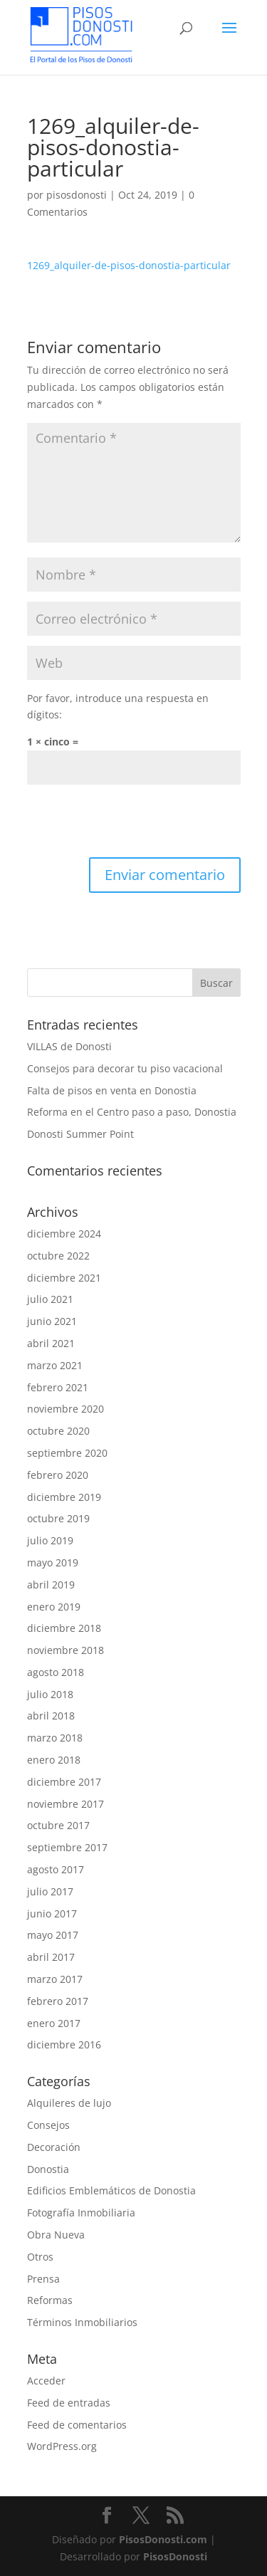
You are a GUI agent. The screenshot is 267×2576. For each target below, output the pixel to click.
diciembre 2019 (64, 1497)
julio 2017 (50, 1891)
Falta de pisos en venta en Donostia (112, 1090)
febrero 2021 (57, 1387)
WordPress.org (62, 2446)
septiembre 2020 (67, 1453)
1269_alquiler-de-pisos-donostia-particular (129, 265)
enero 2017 (53, 2023)
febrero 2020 (57, 1475)
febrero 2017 (57, 2001)
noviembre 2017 (65, 1804)
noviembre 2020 (65, 1408)
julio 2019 (50, 1540)
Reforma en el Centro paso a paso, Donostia (131, 1112)
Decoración (53, 2147)
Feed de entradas (68, 2402)
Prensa (43, 2279)
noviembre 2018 (65, 1650)
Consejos (48, 2125)
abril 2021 (51, 1343)
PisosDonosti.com (163, 2539)
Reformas (50, 2300)
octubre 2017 (58, 1825)
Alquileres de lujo (69, 2103)
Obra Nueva (56, 2234)
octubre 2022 (58, 1255)
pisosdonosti (76, 194)
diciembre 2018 (64, 1628)
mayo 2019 (52, 1562)
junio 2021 (52, 1321)
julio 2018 (50, 1694)
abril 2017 (51, 1957)
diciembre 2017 (64, 1782)
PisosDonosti (175, 2556)
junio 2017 (52, 1913)
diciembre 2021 (64, 1277)
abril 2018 (51, 1715)
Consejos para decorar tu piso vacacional (125, 1068)
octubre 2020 (58, 1431)
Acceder (46, 2380)
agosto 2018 (55, 1672)
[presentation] (135, 822)
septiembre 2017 (67, 1847)
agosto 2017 (55, 1869)
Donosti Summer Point (80, 1134)
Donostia (48, 2169)
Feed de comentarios (77, 2424)
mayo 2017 (52, 1935)
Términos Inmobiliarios (82, 2322)
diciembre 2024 (64, 1233)
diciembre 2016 (64, 2044)
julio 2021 (50, 1299)
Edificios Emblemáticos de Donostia (111, 2190)
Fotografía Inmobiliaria (81, 2212)
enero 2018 (53, 1759)
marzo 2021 (55, 1365)
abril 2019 (51, 1584)
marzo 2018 (55, 1737)
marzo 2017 (55, 1979)
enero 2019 (53, 1606)
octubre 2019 (58, 1518)
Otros (40, 2256)
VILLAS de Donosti (69, 1046)
